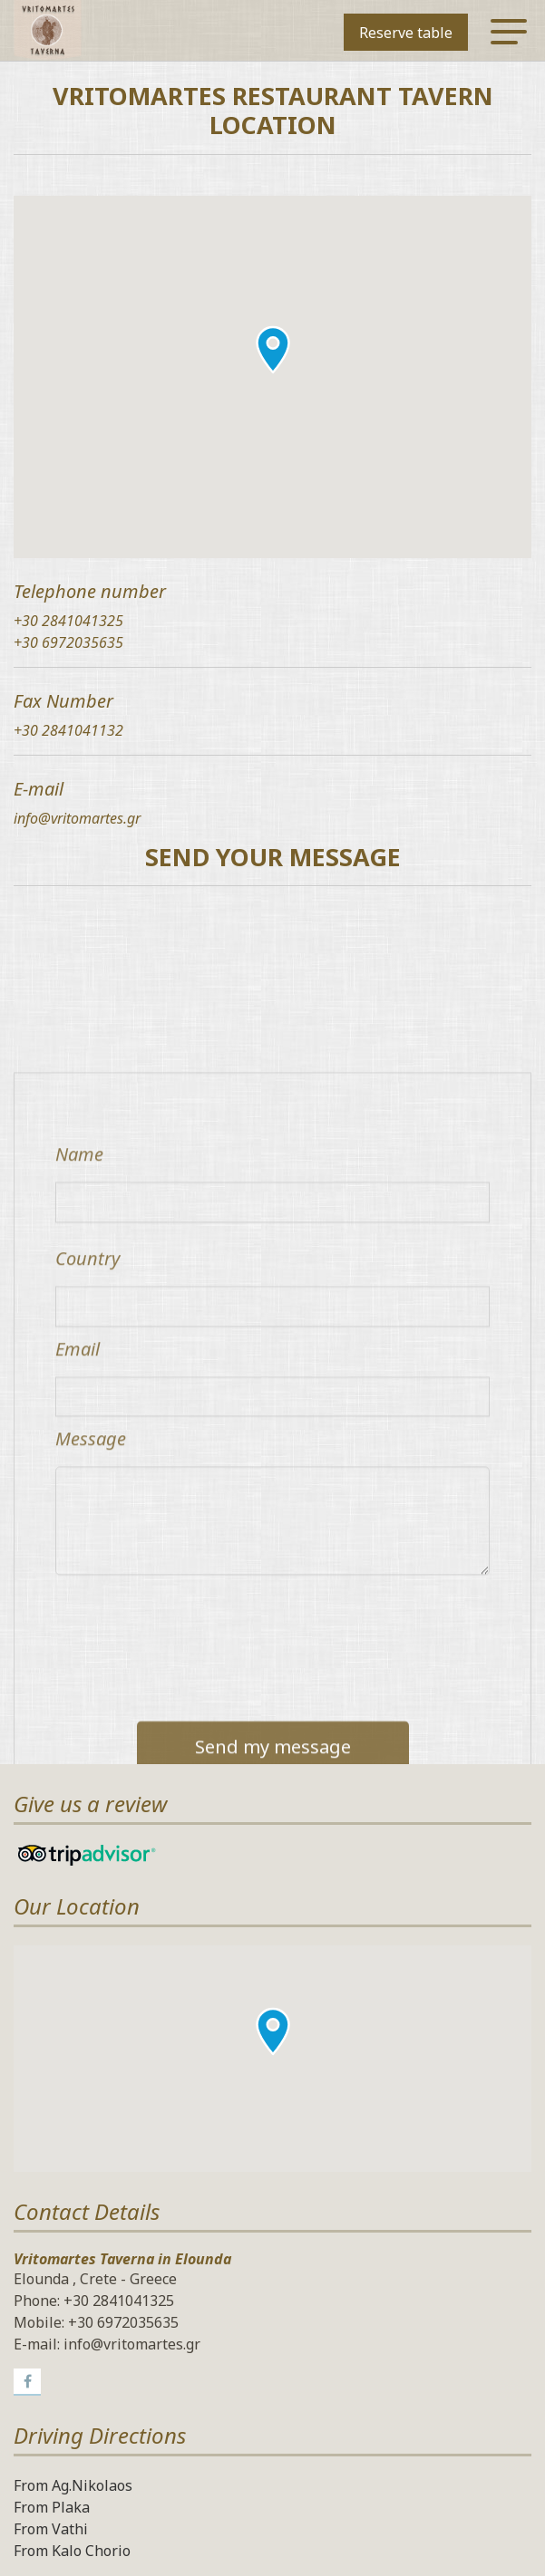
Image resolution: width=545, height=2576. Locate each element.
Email (77, 1674)
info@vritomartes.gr (77, 818)
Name (79, 1479)
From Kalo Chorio (72, 2551)
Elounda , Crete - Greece (95, 2279)
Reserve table (406, 33)
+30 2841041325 (68, 621)
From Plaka (52, 2507)
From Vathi (51, 2529)
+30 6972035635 (68, 642)
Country (87, 1583)
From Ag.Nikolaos (73, 2485)
